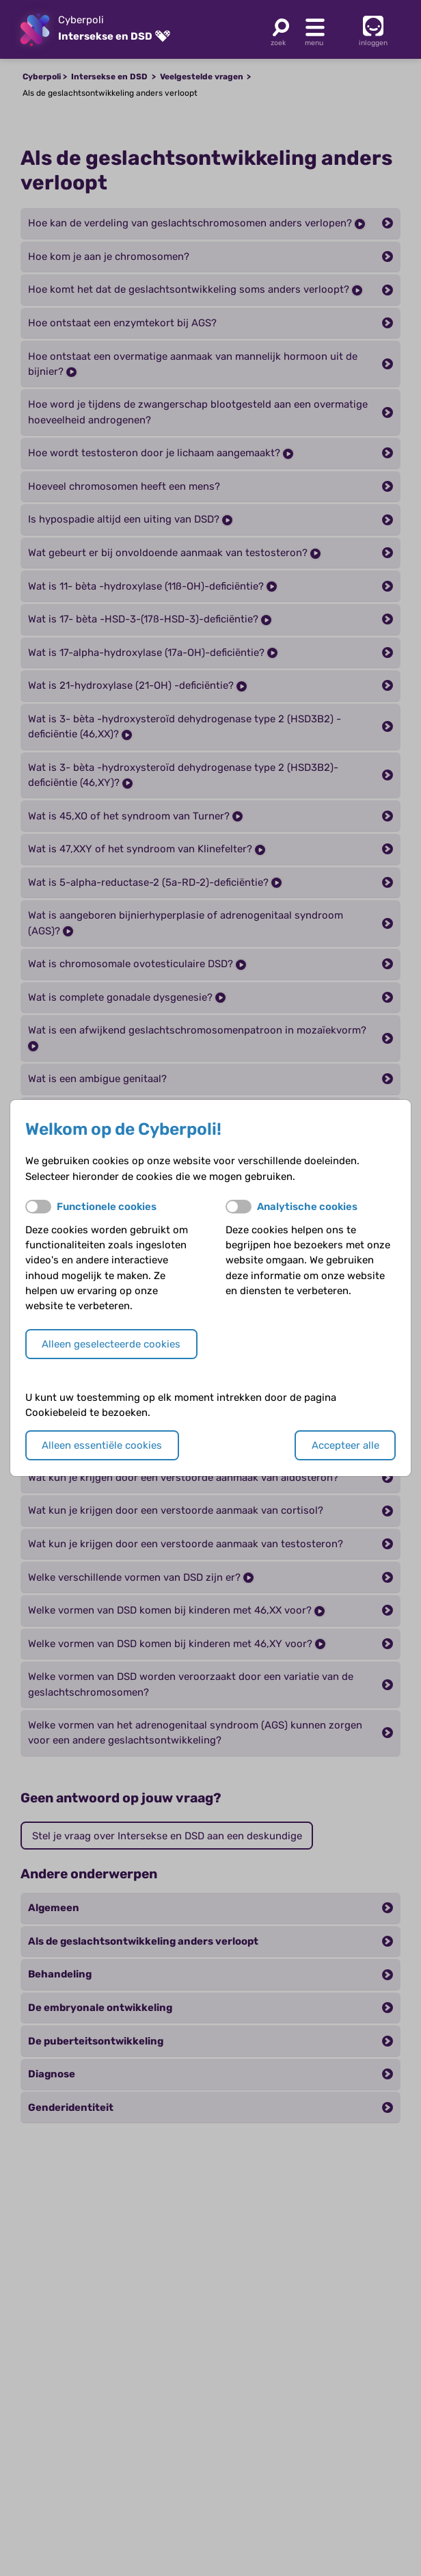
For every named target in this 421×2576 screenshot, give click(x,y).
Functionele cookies (107, 1206)
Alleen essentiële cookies (102, 1445)
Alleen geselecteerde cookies (111, 1344)
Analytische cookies (307, 1206)
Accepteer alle (345, 1445)
